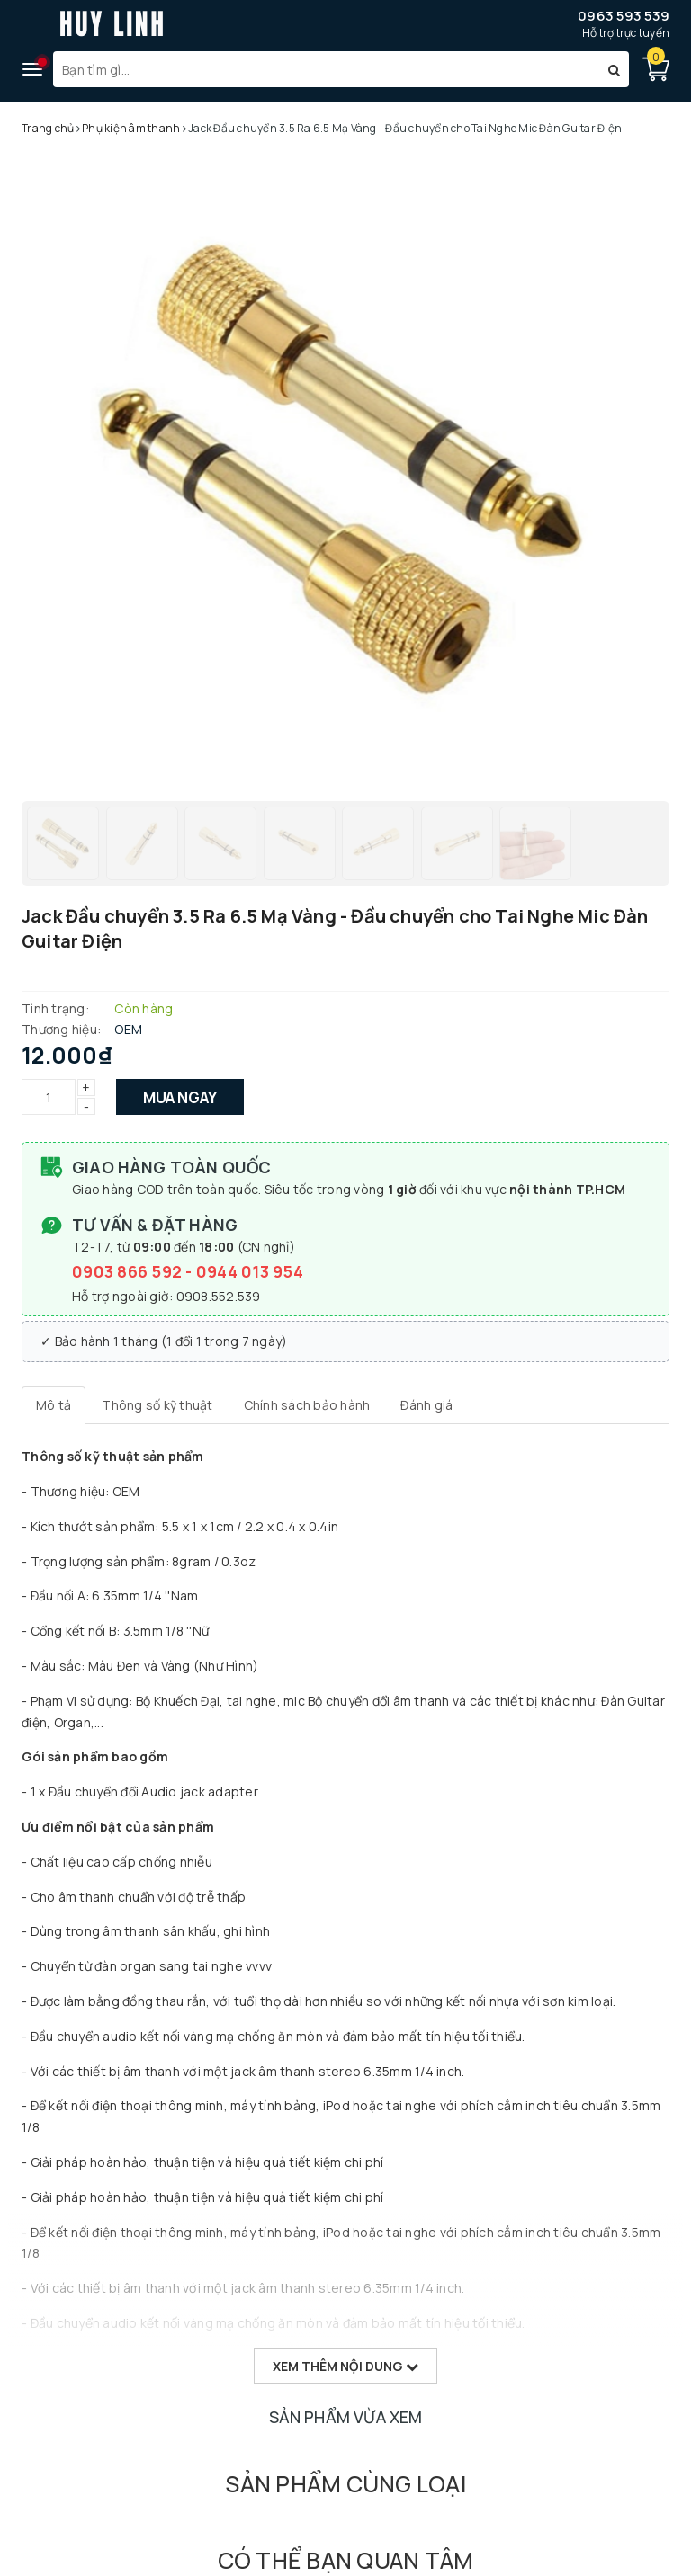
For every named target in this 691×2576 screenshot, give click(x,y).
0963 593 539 (623, 15)
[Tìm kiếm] (614, 69)
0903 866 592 (128, 1271)
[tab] (53, 1405)
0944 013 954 (249, 1271)
